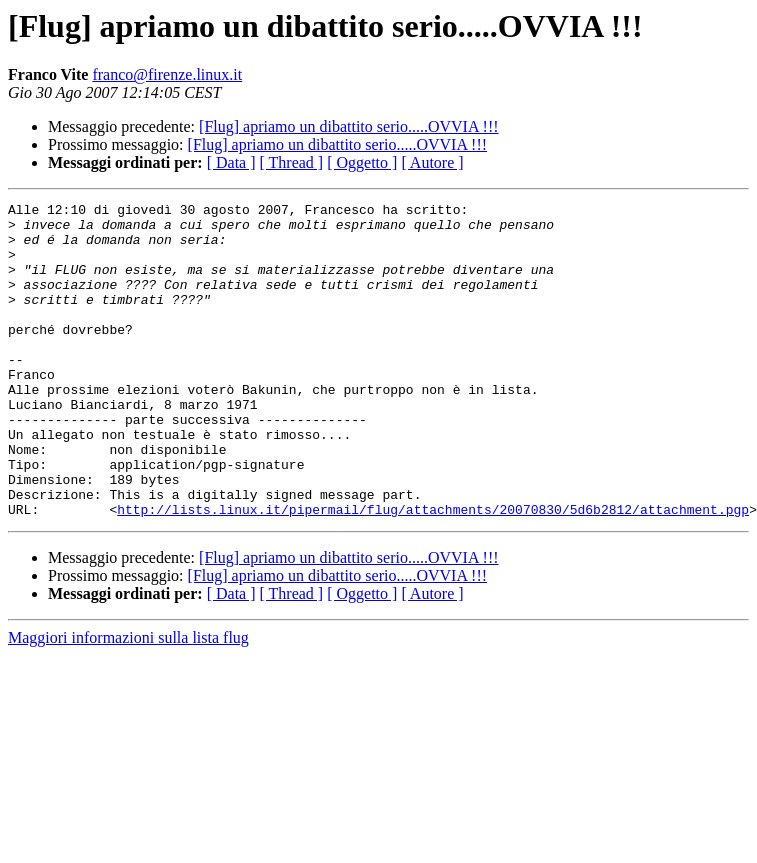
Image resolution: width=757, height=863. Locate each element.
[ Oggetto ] (362, 162)
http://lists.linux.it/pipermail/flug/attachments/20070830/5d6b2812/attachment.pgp (433, 572)
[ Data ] (231, 162)
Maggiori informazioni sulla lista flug (128, 700)
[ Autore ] (432, 162)
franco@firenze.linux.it (167, 74)
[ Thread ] (292, 162)
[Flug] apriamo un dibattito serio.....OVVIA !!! (349, 126)
